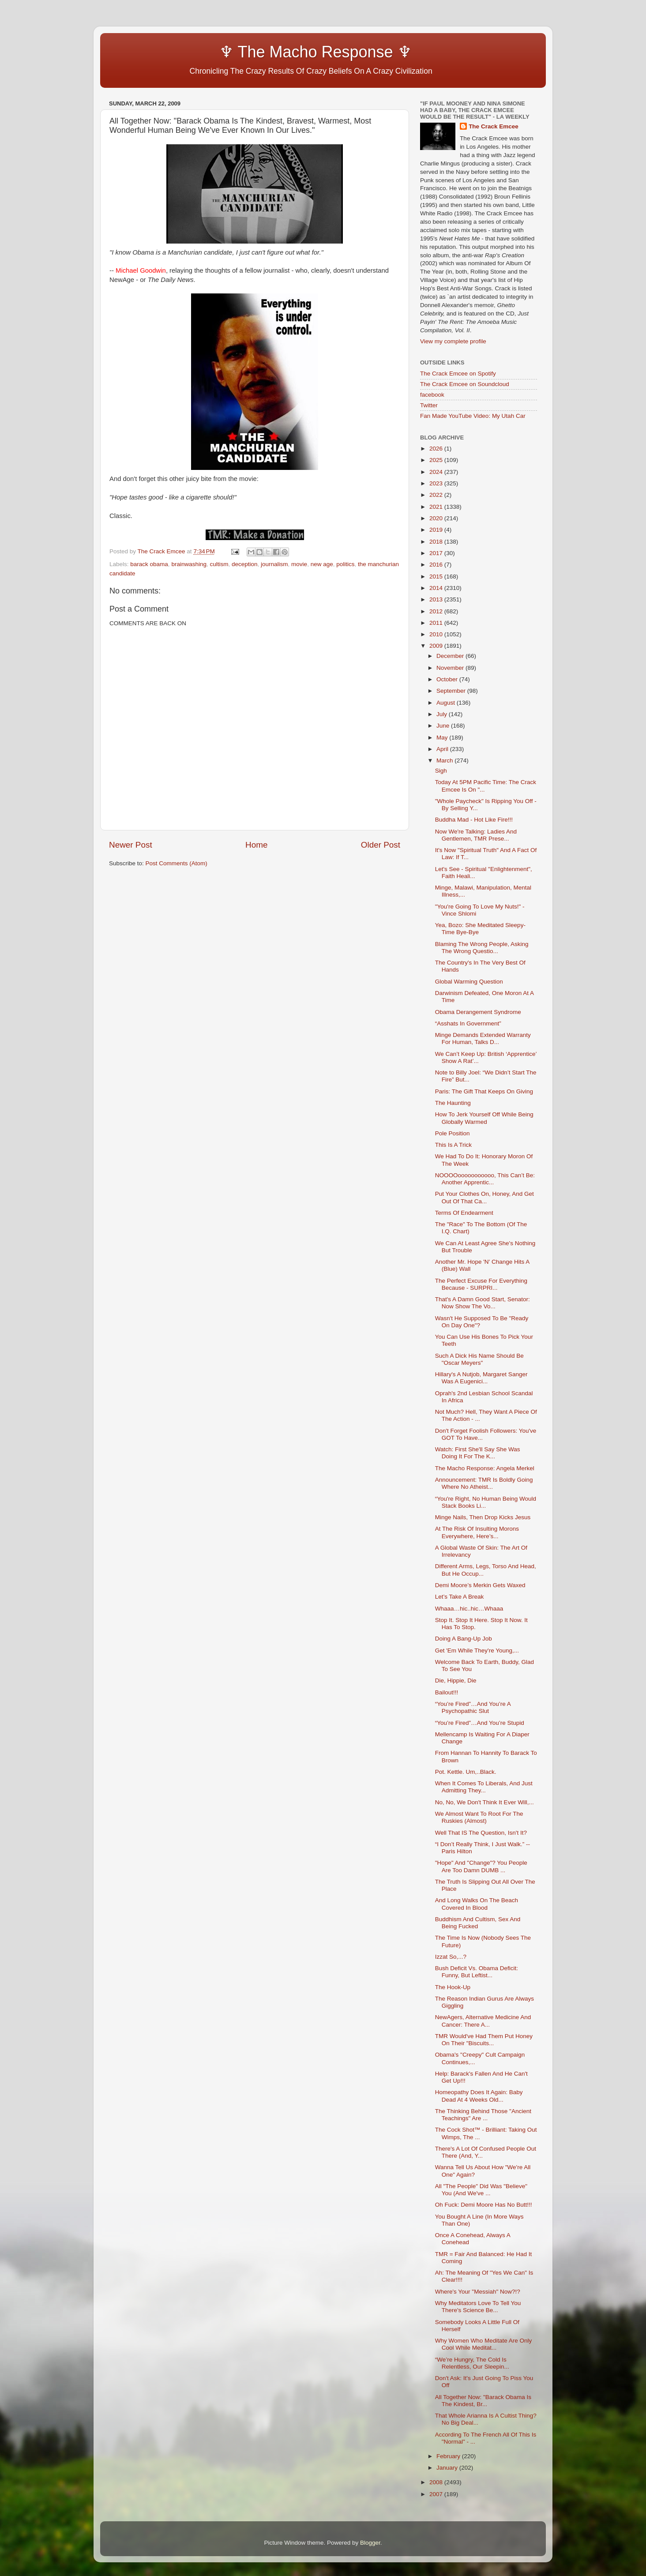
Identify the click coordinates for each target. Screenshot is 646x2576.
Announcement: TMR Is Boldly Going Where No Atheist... (484, 1483)
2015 (436, 576)
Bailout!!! (446, 1692)
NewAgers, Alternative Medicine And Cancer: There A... (483, 2021)
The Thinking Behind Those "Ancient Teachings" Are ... (483, 2115)
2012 (436, 611)
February (449, 2456)
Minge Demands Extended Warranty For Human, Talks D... (483, 1038)
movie (299, 564)
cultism (219, 564)
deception (245, 564)
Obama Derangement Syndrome (478, 1012)
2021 (436, 506)
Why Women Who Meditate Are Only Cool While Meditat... (483, 2344)
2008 (436, 2482)
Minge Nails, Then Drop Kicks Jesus (483, 1517)
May (442, 737)
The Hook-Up (452, 1987)
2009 (436, 645)
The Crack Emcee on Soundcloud (464, 384)
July (442, 714)
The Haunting (453, 1103)
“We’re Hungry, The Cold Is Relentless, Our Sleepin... (472, 2363)
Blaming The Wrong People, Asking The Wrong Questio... (482, 947)
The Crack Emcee (493, 126)
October (447, 679)
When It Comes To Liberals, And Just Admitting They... (484, 1787)
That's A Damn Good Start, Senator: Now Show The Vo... (482, 1303)
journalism (274, 564)
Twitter (429, 405)
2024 (436, 472)
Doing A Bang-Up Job (463, 1638)
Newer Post (130, 844)
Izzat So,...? (450, 1956)
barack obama (149, 564)
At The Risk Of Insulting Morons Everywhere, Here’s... (477, 1532)
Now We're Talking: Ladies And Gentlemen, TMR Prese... (476, 835)
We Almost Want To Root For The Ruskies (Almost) (479, 1817)
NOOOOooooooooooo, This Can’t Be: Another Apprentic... (485, 1179)
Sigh (441, 770)
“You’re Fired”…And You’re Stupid (479, 1723)
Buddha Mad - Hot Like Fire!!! (474, 819)
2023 (436, 483)
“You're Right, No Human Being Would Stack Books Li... (485, 1502)
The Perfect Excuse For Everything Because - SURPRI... (481, 1284)
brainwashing (189, 564)
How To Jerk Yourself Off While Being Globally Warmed (484, 1118)
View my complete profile (453, 341)
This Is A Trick (453, 1145)
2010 (436, 634)
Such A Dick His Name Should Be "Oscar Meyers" (479, 1359)
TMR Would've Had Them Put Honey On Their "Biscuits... (484, 2040)
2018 (436, 541)
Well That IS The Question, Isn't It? (481, 1832)
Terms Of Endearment (464, 1212)
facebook (432, 394)
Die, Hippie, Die (456, 1680)
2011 (436, 623)
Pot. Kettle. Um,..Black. (465, 1772)
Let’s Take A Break (459, 1596)
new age (322, 564)
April (443, 749)
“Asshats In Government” (468, 1023)
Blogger (370, 2542)
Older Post (380, 844)
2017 (436, 553)
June (443, 725)
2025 (436, 460)
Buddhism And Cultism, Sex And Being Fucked (478, 1923)
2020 (436, 518)
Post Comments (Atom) (176, 863)
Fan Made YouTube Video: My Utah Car (473, 416)
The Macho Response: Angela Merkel (484, 1468)
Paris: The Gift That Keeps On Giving (484, 1091)
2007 (436, 2494)
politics (345, 564)
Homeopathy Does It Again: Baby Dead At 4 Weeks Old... (479, 2096)
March (445, 760)
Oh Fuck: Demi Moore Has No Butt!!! (483, 2204)
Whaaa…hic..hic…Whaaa (469, 1608)
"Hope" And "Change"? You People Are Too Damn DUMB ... (481, 1866)
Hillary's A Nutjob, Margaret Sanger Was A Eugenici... (481, 1378)
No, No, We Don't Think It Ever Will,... (484, 1802)
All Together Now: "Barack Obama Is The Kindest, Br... (483, 2400)
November (451, 668)
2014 (436, 588)
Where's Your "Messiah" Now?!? (477, 2291)
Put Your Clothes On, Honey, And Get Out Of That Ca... (484, 1197)
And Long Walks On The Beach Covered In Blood (476, 1904)
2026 (436, 448)
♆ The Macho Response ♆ (262, 52)
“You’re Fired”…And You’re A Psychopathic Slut (473, 1707)
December (451, 656)
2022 (436, 495)
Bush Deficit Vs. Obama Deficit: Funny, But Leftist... (476, 1972)
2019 (436, 529)
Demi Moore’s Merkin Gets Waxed (480, 1585)
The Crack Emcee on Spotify (458, 373)
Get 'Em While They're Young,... (477, 1650)
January (447, 2467)
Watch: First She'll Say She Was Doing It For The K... (477, 1453)
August (446, 702)
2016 (436, 564)
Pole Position (452, 1133)
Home (256, 844)
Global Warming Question (469, 981)
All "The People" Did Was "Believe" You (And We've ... (481, 2190)
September (451, 690)
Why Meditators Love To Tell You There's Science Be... (478, 2306)
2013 (436, 599)
